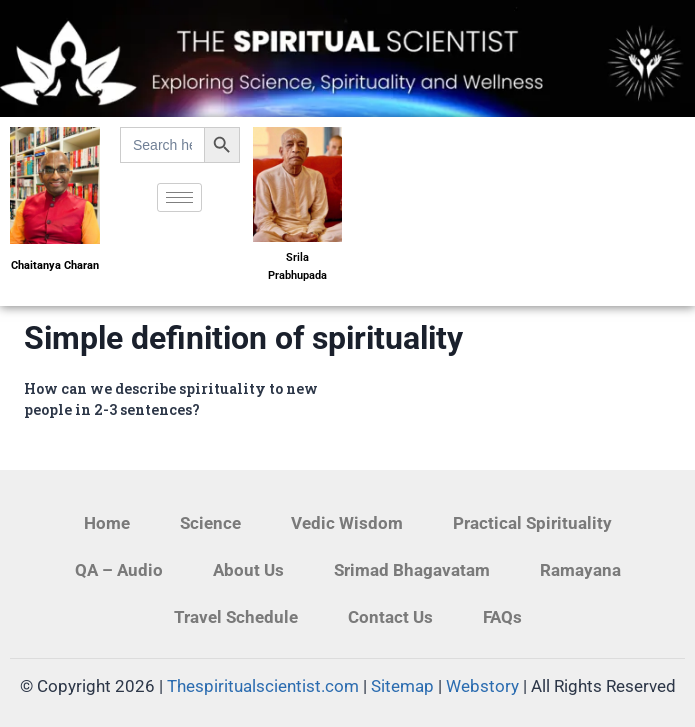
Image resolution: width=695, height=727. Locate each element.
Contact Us (390, 617)
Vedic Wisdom (347, 523)
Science (210, 523)
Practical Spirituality (532, 523)
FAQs (502, 617)
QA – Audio (119, 570)
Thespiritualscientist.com (263, 686)
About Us (248, 570)
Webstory (482, 686)
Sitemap (402, 686)
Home (107, 523)
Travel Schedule (236, 617)
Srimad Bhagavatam (412, 570)
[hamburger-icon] (179, 197)
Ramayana (580, 570)
